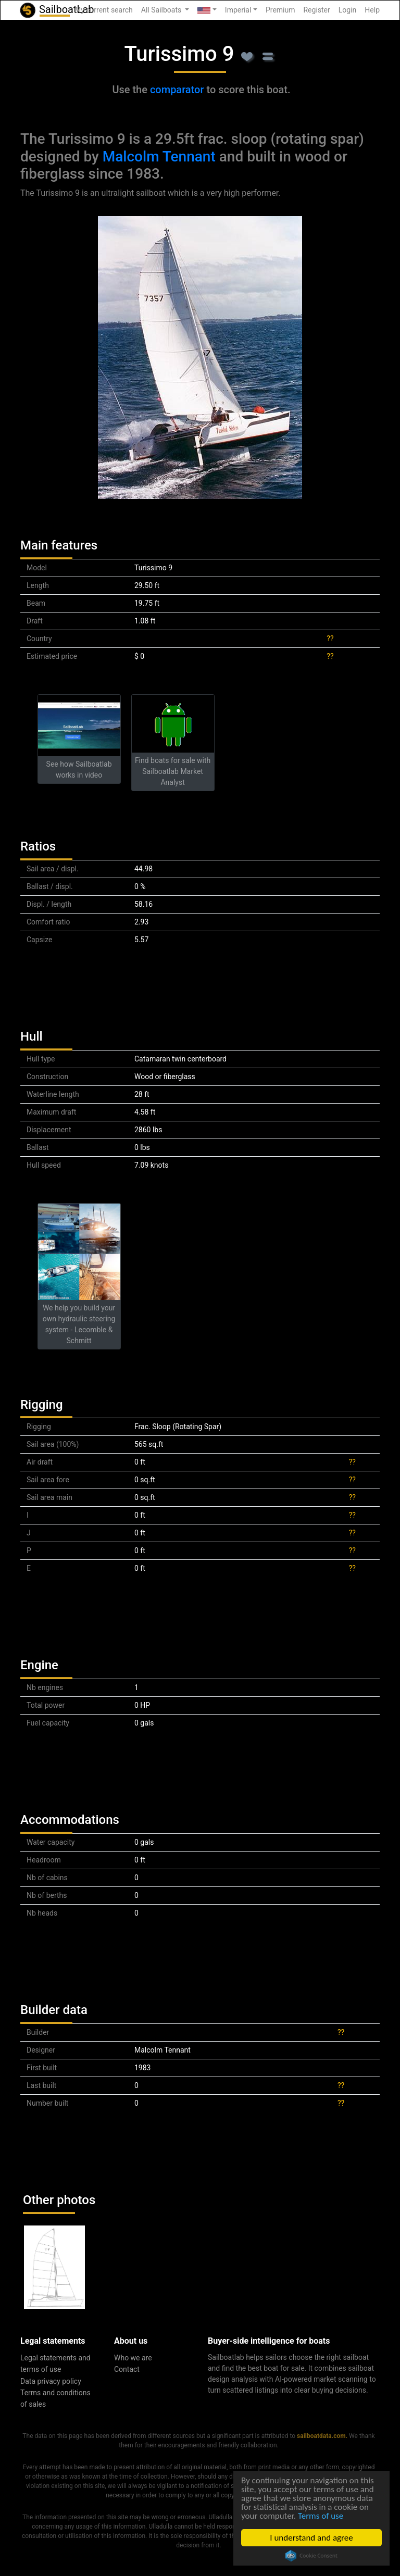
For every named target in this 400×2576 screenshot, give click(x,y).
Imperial (238, 10)
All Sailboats (162, 10)
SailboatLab (56, 10)
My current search (103, 10)
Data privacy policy (50, 2381)
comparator (177, 89)
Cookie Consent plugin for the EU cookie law (311, 2555)
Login (348, 10)
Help (372, 10)
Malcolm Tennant (159, 156)
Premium (280, 10)
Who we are (133, 2358)
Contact (127, 2369)
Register (316, 10)
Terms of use (320, 2515)
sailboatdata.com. (322, 2436)
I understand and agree (311, 2537)
